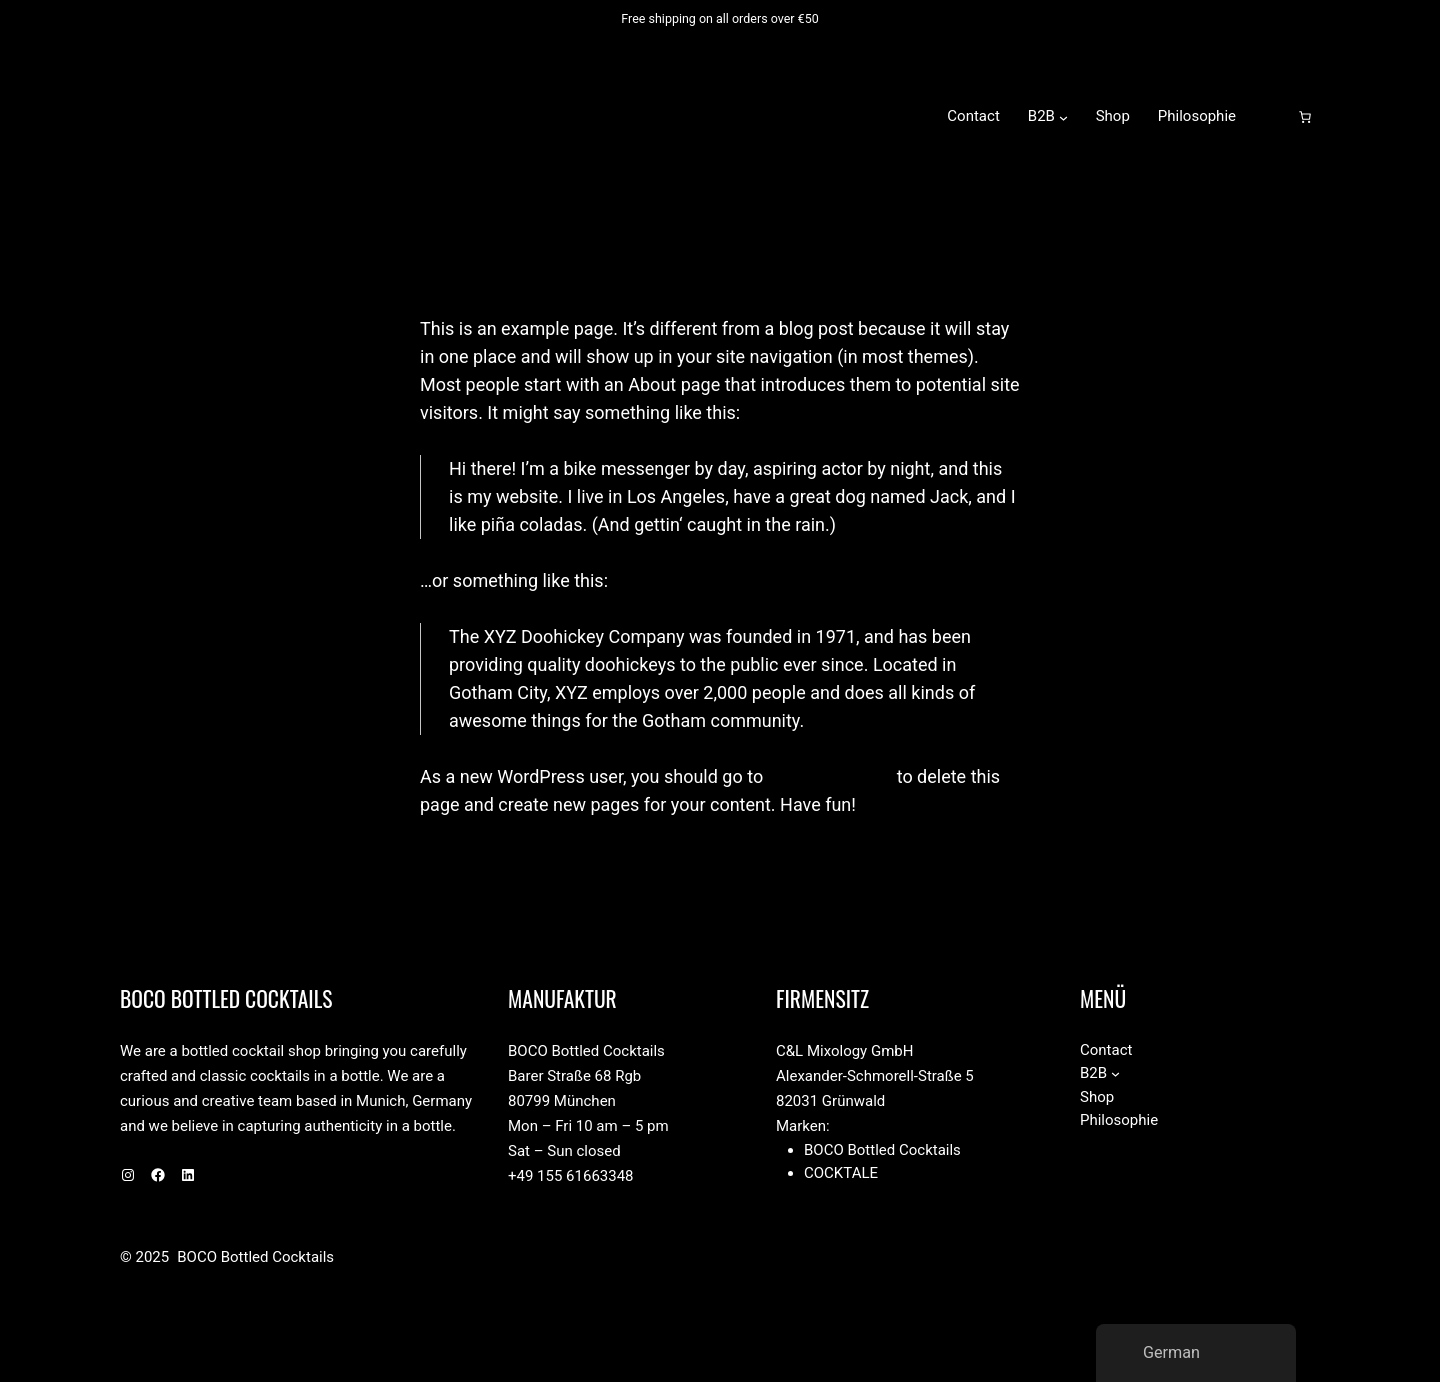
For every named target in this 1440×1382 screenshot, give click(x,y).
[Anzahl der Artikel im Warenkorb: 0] (1305, 117)
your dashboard (830, 776)
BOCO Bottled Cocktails (383, 116)
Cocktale (841, 1173)
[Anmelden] (1273, 117)
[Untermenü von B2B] (1063, 116)
